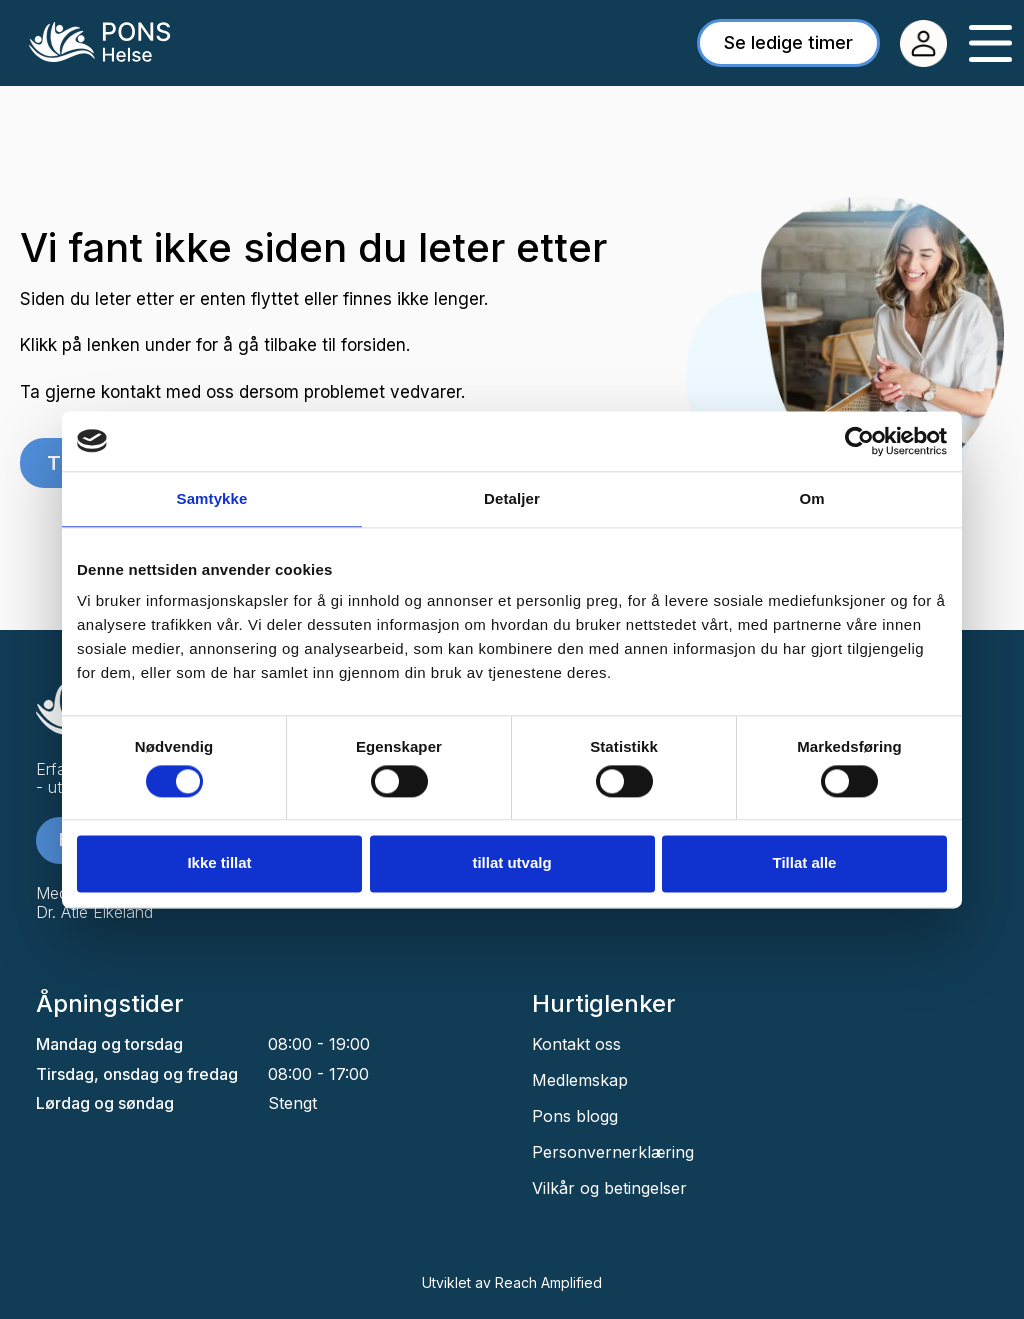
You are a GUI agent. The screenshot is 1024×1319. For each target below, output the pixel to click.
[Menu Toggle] (990, 43)
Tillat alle (805, 863)
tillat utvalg (511, 863)
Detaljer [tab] (512, 498)
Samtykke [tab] (212, 498)
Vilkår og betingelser (609, 1188)
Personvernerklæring (613, 1152)
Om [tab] (811, 498)
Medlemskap (580, 1080)
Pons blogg (575, 1116)
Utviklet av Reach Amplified (512, 1282)
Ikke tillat (219, 863)
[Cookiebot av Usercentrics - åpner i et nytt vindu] (859, 441)
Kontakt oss (576, 1044)
